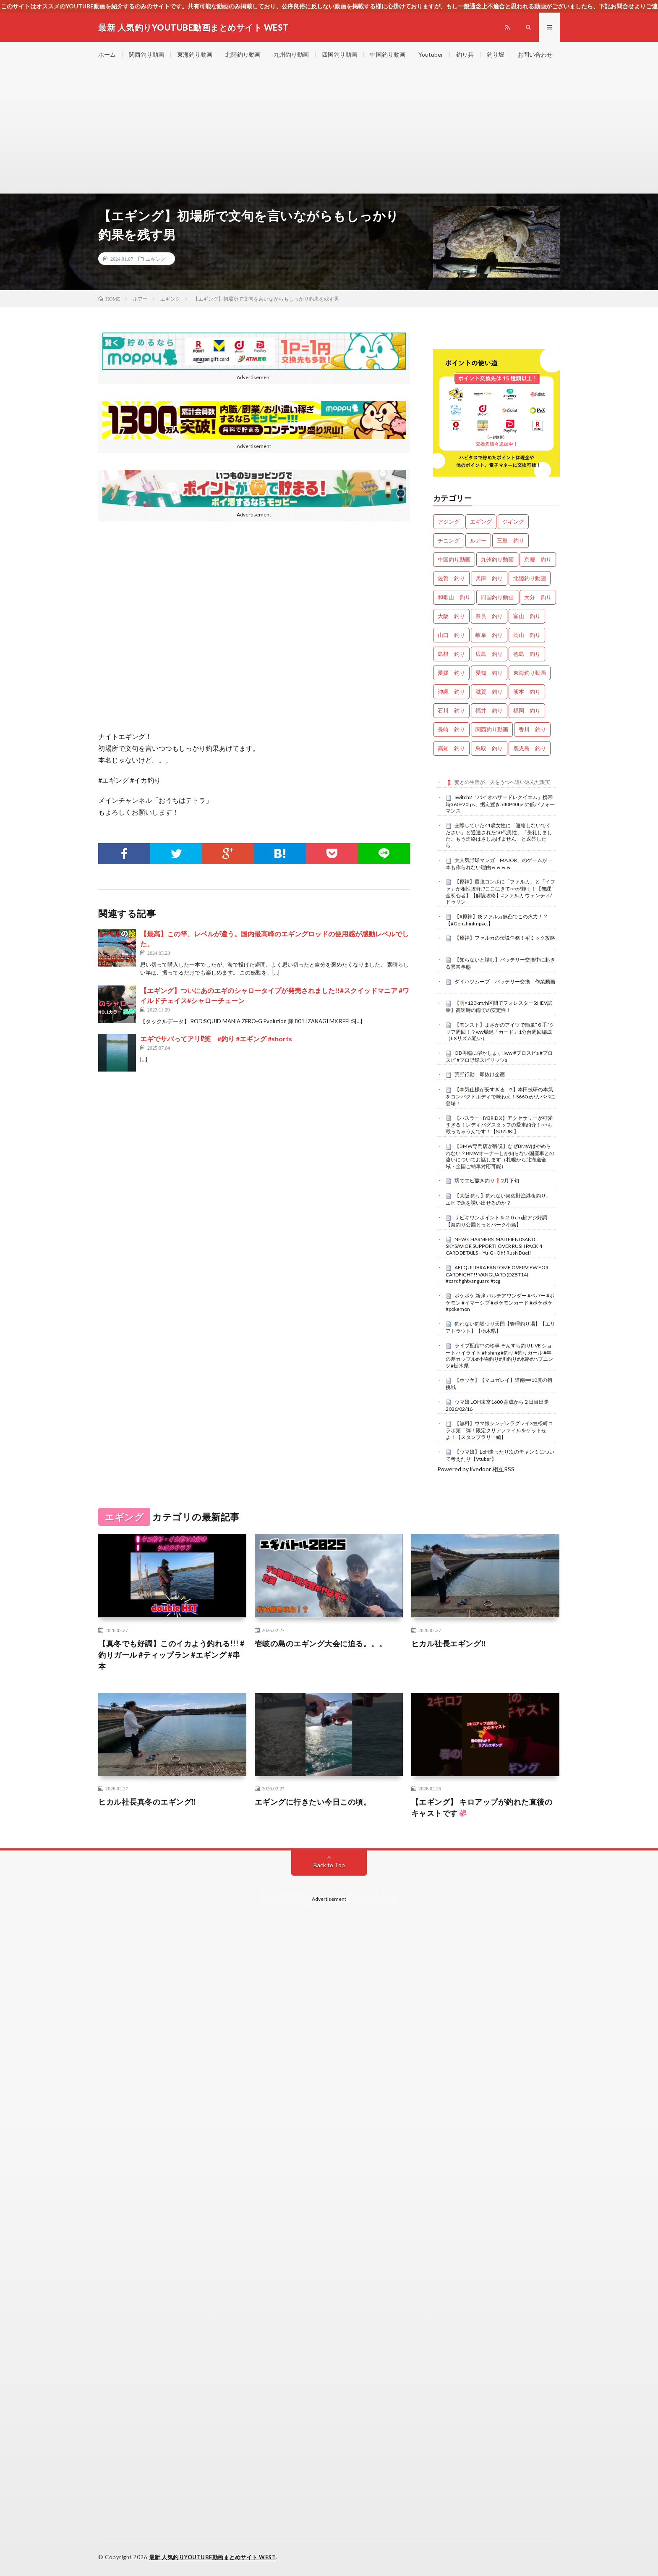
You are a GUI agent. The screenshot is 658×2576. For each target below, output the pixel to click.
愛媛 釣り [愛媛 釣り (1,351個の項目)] (451, 672)
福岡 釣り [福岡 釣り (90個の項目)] (526, 710)
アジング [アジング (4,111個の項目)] (449, 521)
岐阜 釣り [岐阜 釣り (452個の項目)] (489, 635)
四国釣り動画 (339, 54)
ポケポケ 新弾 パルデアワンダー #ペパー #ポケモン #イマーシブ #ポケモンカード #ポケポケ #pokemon (500, 1302)
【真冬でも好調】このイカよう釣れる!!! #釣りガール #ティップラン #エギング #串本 (171, 1655)
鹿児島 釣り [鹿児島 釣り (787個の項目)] (529, 748)
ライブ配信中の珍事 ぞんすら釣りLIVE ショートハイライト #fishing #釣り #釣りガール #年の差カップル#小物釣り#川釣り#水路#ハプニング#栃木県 (499, 1355)
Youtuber (430, 54)
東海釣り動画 (194, 54)
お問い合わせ (535, 54)
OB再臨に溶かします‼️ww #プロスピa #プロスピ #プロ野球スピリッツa (499, 1056)
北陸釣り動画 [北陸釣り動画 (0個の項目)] (529, 578)
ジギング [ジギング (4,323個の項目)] (513, 521)
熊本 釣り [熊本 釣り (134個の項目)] (526, 691)
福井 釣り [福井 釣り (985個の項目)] (489, 710)
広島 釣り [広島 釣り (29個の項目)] (489, 653)
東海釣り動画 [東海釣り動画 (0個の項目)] (529, 672)
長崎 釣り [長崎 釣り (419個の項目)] (451, 729)
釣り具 (465, 54)
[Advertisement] (329, 130)
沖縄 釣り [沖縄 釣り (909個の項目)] (451, 691)
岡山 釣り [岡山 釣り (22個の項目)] (526, 635)
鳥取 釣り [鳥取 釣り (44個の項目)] (489, 748)
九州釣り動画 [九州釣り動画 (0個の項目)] (497, 559)
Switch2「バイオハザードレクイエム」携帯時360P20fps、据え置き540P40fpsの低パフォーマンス (500, 804)
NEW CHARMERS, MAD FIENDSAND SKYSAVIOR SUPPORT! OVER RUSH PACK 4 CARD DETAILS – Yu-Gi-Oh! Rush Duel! (494, 1246)
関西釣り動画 (146, 54)
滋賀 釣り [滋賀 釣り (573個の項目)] (489, 691)
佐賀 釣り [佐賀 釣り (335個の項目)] (451, 578)
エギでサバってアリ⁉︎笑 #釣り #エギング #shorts (216, 1039)
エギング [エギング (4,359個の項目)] (481, 521)
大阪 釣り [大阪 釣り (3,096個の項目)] (451, 616)
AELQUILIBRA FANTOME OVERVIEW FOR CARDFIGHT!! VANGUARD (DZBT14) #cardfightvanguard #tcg (497, 1274)
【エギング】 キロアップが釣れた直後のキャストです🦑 (482, 1807)
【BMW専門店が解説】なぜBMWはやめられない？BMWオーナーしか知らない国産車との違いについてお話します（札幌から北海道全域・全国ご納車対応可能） (500, 1156)
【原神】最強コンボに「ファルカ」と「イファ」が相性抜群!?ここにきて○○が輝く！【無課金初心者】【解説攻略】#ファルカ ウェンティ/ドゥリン (500, 891)
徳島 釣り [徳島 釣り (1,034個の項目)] (526, 653)
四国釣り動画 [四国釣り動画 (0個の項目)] (497, 597)
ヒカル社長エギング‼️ (448, 1643)
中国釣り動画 (387, 54)
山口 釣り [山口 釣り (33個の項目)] (451, 635)
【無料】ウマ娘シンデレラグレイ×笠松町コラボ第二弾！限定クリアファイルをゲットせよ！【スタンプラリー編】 (499, 1430)
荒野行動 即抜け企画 (479, 1074)
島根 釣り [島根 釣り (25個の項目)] (451, 653)
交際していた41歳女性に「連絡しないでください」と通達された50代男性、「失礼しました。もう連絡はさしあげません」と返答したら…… (499, 835)
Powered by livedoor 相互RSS (475, 1469)
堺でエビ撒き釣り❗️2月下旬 (486, 1180)
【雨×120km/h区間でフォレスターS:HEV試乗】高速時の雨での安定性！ (499, 1006)
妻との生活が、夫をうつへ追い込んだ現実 (502, 782)
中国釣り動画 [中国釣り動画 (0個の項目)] (454, 559)
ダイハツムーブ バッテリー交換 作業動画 (504, 981)
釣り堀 (495, 54)
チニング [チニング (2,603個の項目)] (449, 540)
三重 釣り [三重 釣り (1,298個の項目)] (510, 540)
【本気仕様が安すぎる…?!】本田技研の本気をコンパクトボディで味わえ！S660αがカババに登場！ (500, 1096)
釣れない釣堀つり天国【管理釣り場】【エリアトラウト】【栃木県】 (500, 1327)
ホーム (107, 54)
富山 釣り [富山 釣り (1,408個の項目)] (526, 616)
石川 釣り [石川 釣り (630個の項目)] (451, 710)
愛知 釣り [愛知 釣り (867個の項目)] (489, 672)
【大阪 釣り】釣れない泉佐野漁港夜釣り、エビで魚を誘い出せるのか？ (498, 1199)
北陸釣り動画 (243, 54)
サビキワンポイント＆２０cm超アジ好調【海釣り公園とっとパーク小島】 (496, 1221)
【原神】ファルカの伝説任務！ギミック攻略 (504, 938)
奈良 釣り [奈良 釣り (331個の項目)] (489, 616)
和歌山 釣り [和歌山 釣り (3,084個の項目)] (454, 597)
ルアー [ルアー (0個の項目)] (478, 540)
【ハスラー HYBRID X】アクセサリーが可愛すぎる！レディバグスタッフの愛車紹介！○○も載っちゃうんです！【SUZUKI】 (499, 1125)
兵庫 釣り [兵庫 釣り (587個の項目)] (489, 578)
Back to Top (329, 1864)
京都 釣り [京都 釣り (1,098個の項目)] (537, 559)
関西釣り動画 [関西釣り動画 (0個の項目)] (491, 729)
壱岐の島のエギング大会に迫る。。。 (321, 1643)
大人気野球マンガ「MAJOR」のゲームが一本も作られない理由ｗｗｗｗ (499, 863)
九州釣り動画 (291, 54)
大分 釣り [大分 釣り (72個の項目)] (537, 597)
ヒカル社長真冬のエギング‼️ (147, 1801)
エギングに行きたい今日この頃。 (313, 1801)
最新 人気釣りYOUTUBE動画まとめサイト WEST (212, 2557)
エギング (156, 258)
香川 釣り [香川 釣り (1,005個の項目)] (532, 729)
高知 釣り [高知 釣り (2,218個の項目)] (451, 748)
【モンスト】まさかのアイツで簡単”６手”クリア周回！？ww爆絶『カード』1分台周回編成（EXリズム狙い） (500, 1032)
